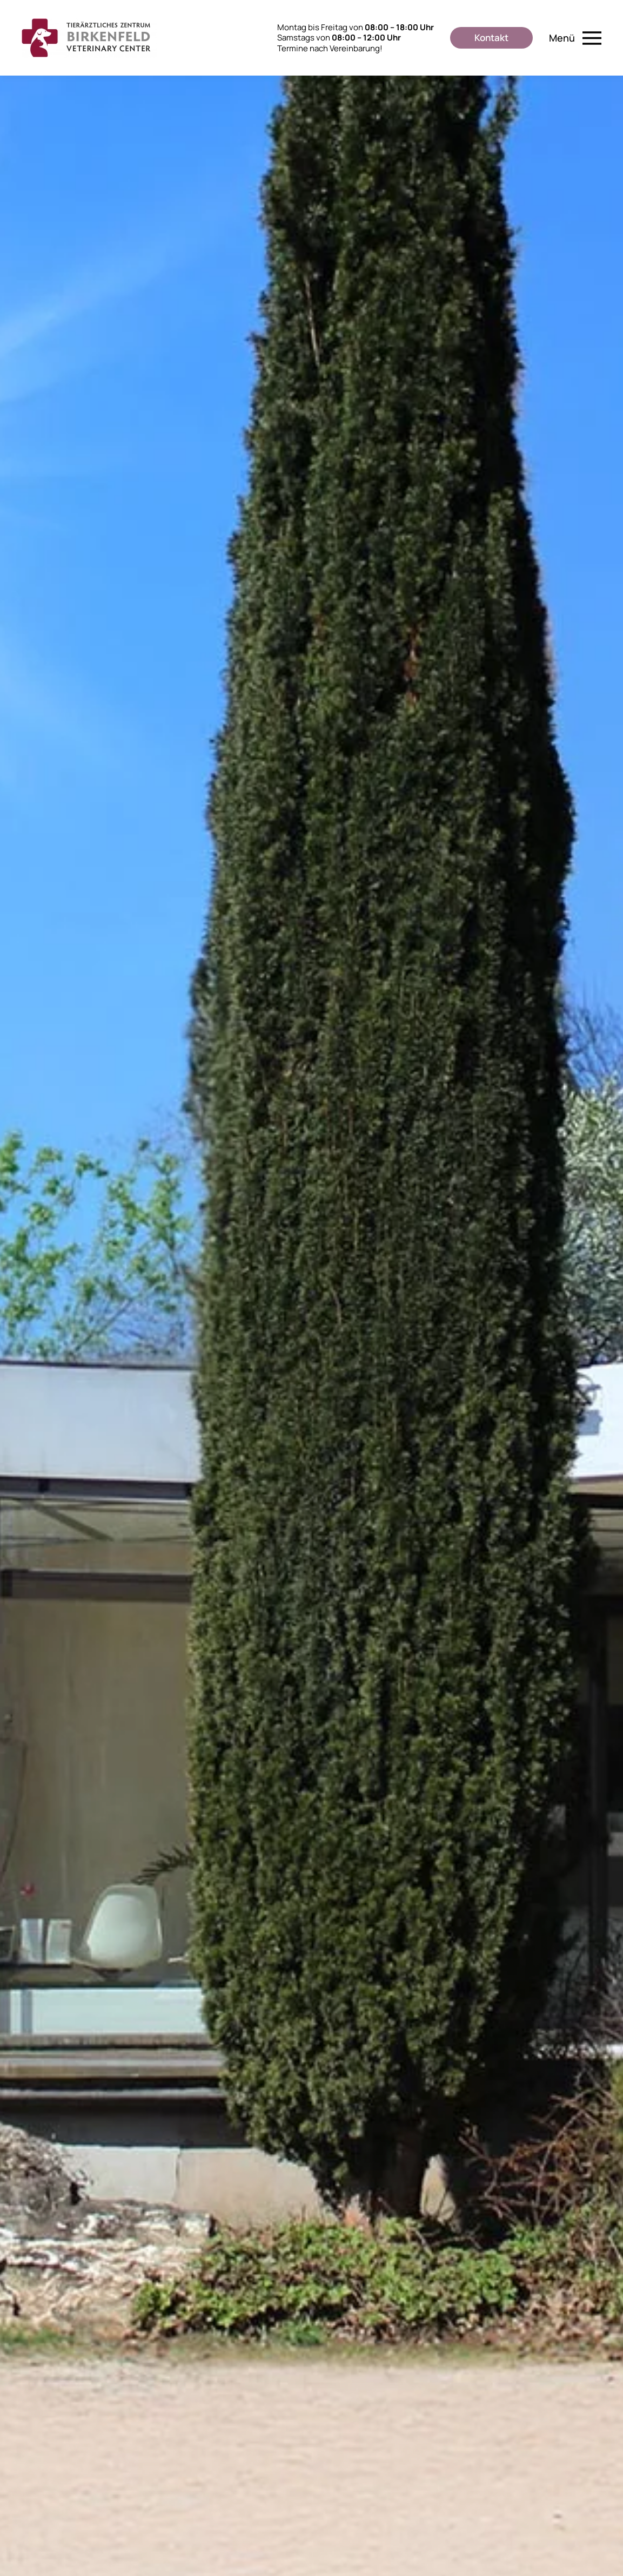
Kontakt (491, 37)
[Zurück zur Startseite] (89, 37)
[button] (575, 37)
